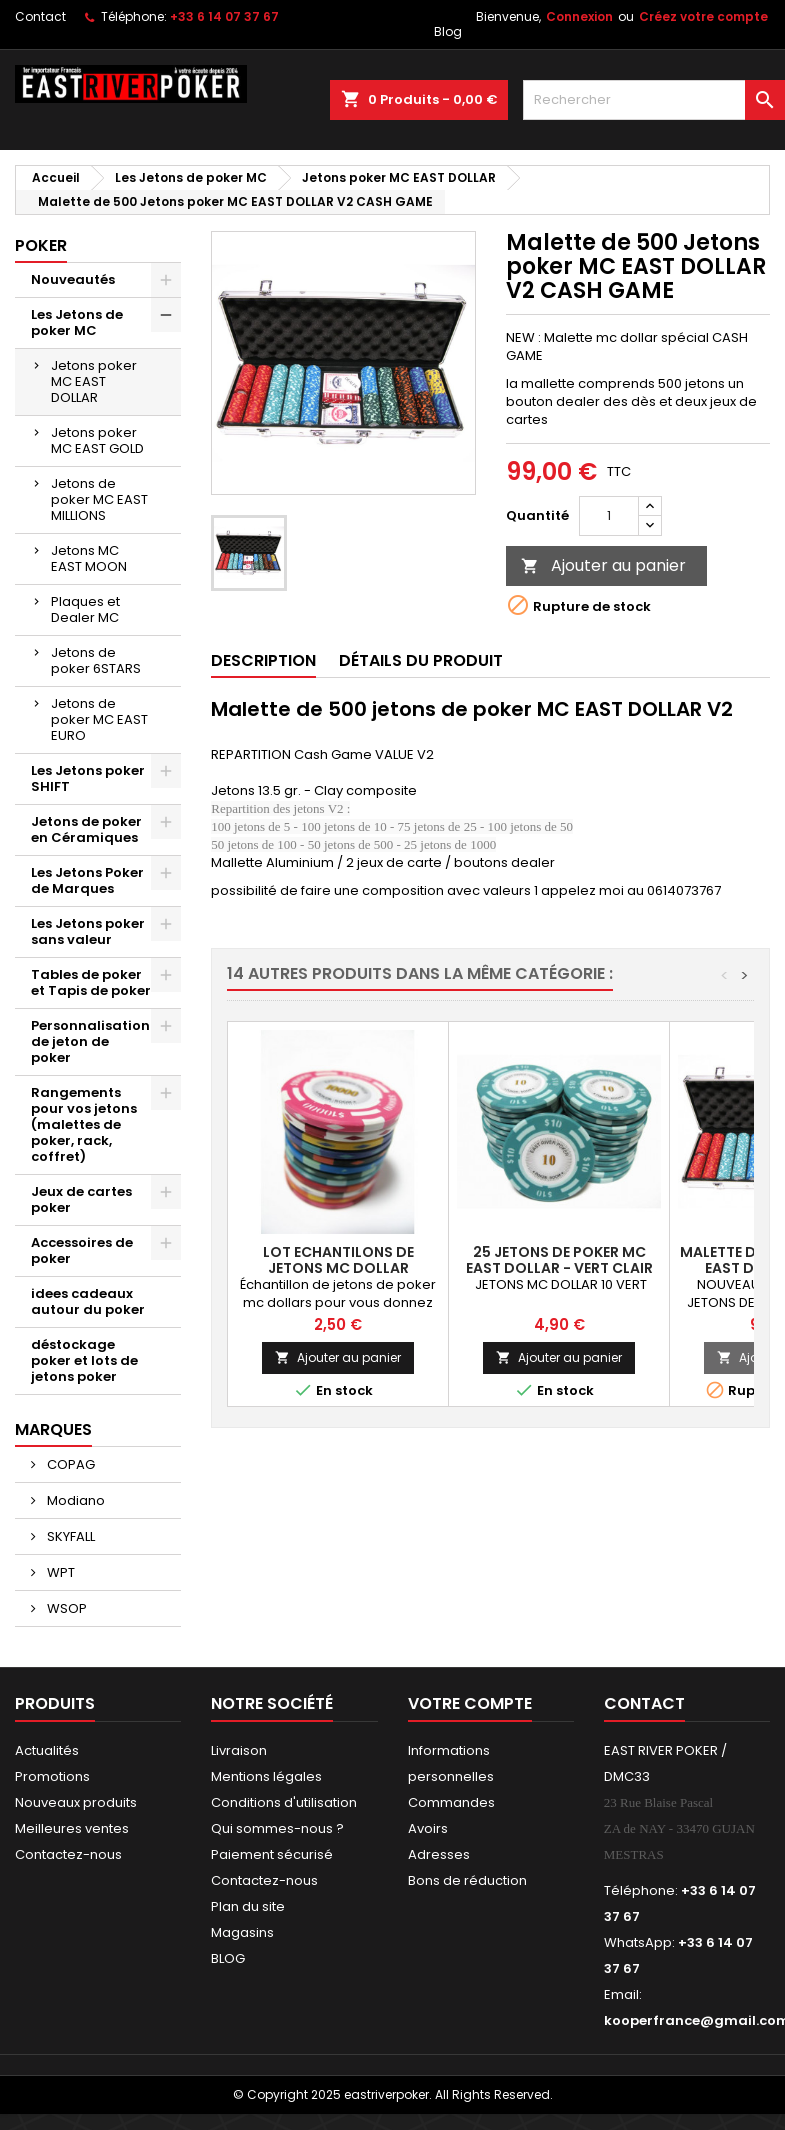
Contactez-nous (68, 1854)
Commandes (451, 1802)
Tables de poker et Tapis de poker (91, 982)
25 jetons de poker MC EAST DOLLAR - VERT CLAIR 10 (559, 1268)
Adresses (439, 1854)
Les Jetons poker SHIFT (88, 778)
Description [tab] (263, 660)
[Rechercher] (654, 100)
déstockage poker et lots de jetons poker (84, 1360)
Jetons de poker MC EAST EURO (99, 719)
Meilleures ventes (72, 1828)
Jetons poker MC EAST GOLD (97, 440)
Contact (40, 16)
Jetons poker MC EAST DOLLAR (94, 381)
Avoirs (428, 1828)
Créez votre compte (703, 16)
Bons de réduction (467, 1880)
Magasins (242, 1932)
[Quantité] (609, 516)
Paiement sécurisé (272, 1854)
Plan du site (248, 1906)
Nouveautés (73, 279)
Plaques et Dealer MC (85, 609)
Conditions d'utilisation (284, 1802)
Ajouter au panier (603, 565)
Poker (41, 245)
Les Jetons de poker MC (77, 322)
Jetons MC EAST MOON (89, 558)
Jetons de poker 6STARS (96, 660)
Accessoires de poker (82, 1250)
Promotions (52, 1776)
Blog (448, 31)
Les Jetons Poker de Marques (87, 880)
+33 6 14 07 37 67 (224, 16)
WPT (59, 1572)
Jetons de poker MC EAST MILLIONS (99, 499)
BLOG (228, 1958)
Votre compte (470, 1703)
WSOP (65, 1608)
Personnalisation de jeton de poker (90, 1041)
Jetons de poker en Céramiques (86, 829)
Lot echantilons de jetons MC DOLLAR (338, 1260)
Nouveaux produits (76, 1802)
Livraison (239, 1750)
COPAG (69, 1464)
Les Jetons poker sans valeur (88, 931)
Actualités (47, 1750)
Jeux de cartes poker (81, 1199)
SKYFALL (69, 1536)
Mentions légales (266, 1776)
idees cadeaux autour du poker (88, 1301)
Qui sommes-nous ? (277, 1828)
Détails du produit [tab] (421, 660)
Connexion (579, 16)
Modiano (74, 1500)
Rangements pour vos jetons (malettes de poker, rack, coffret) (84, 1124)
